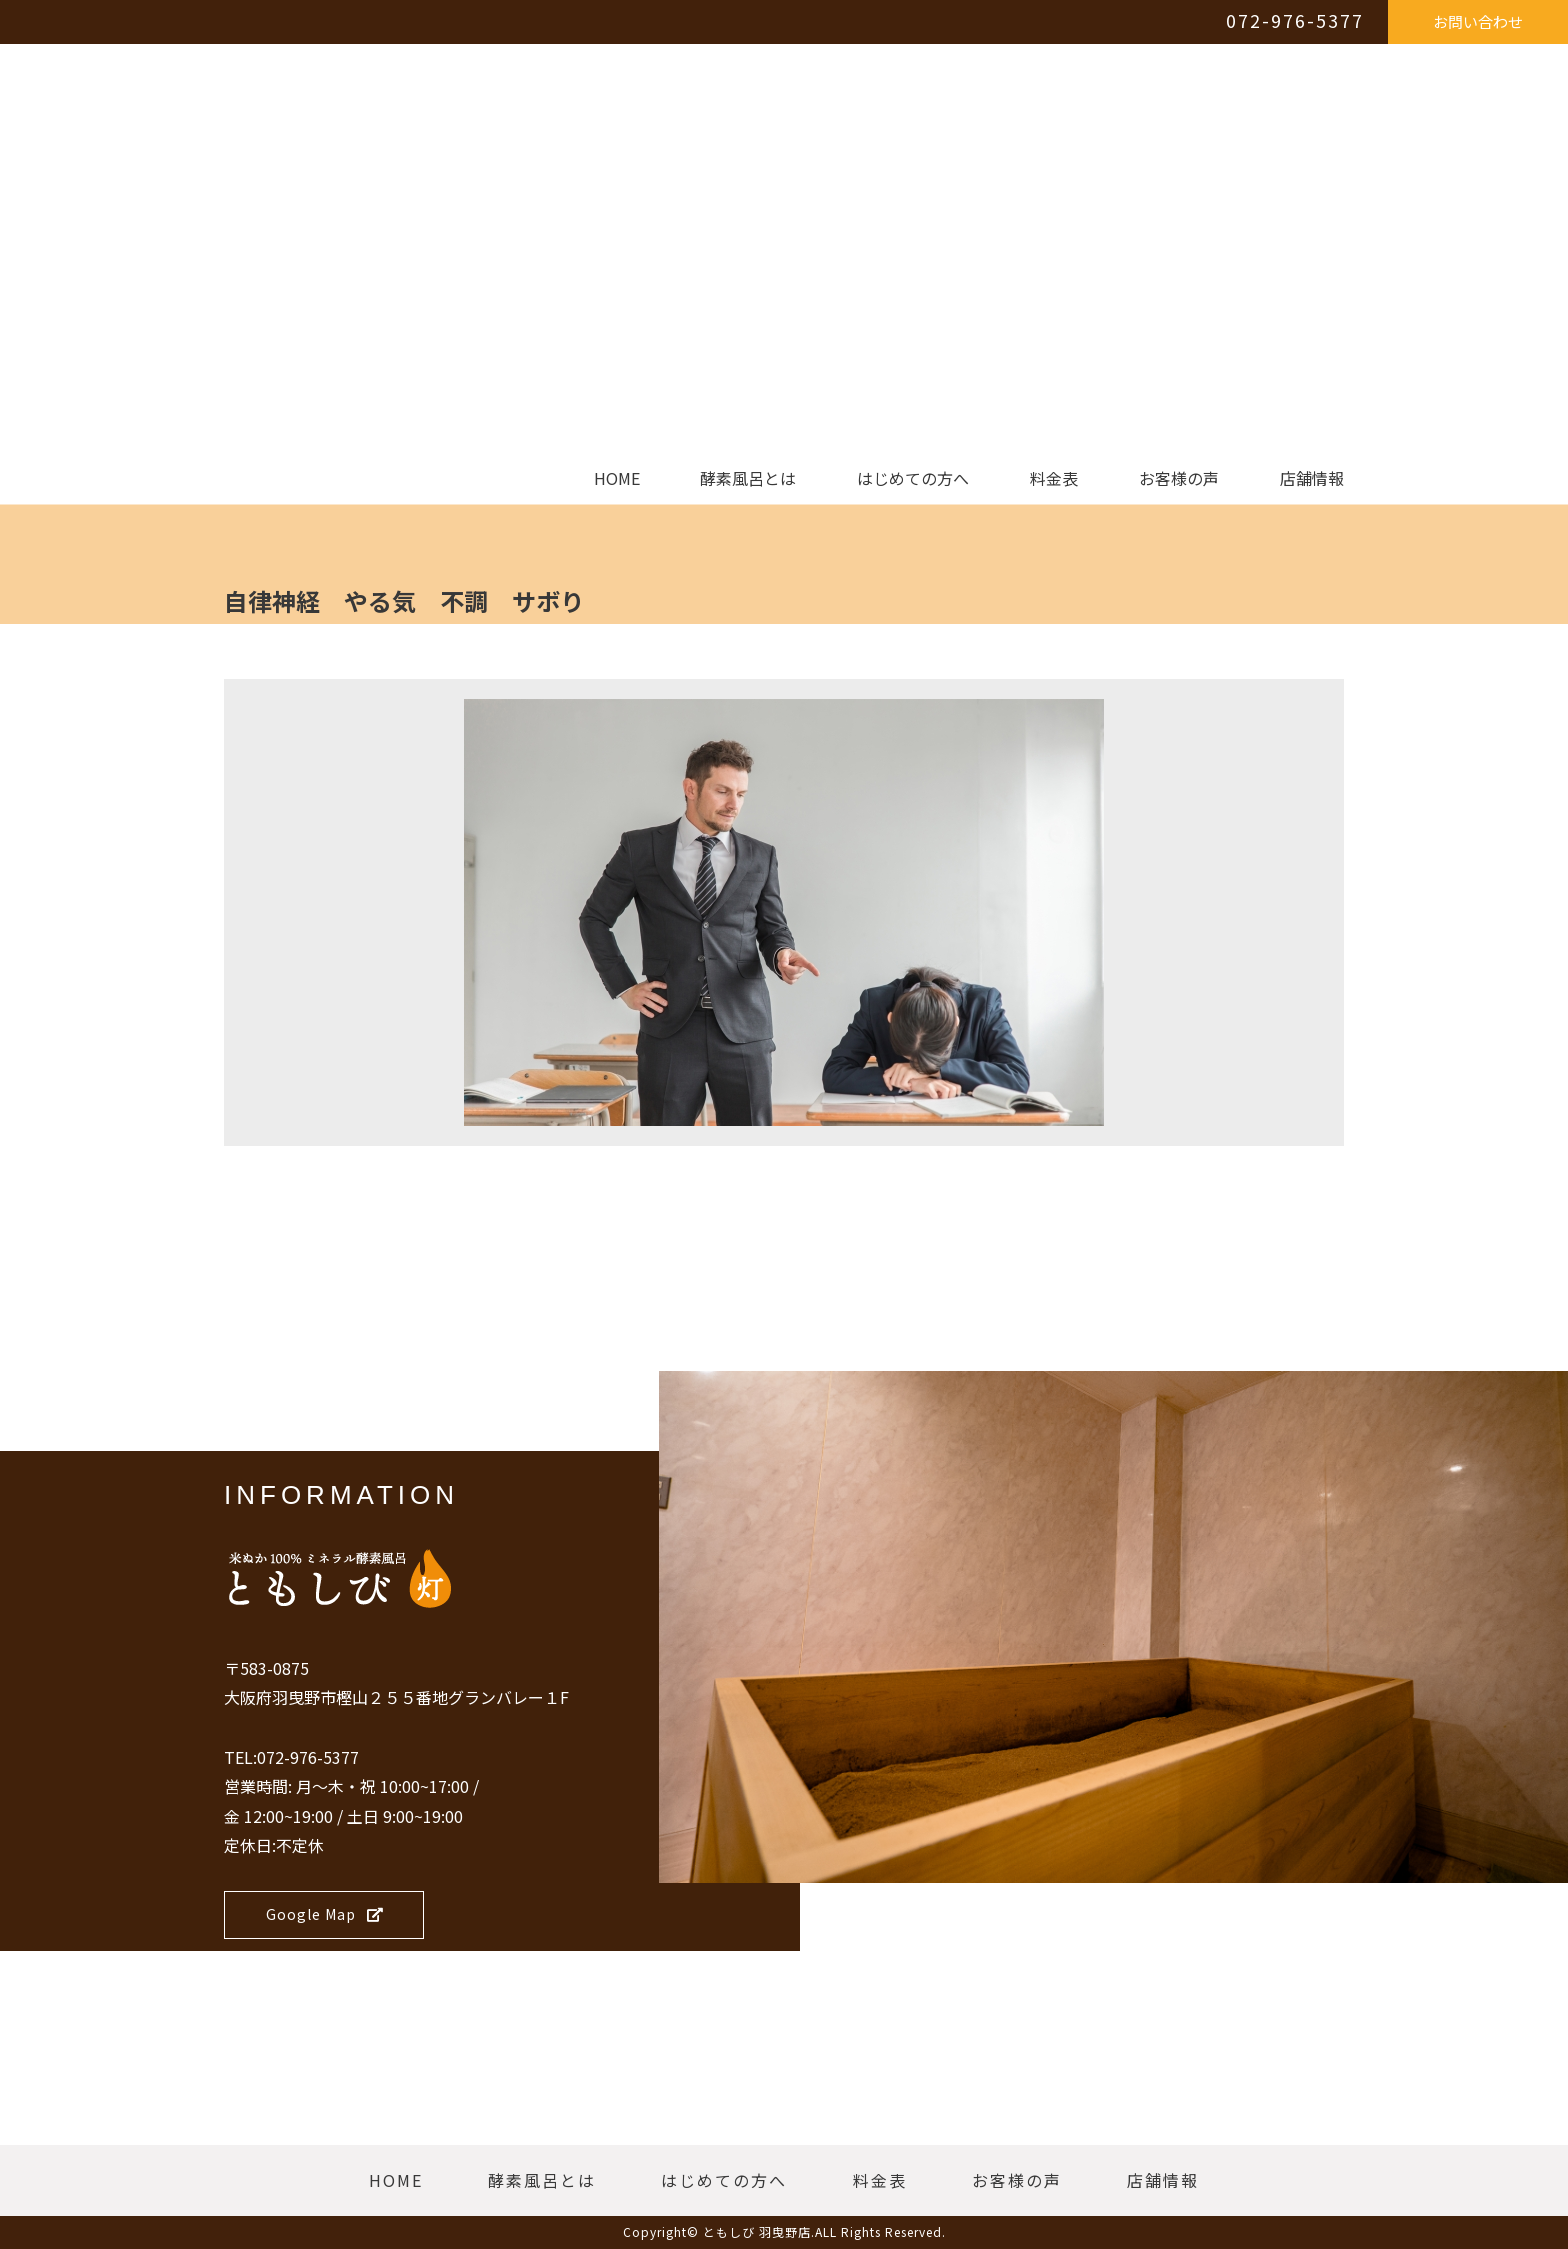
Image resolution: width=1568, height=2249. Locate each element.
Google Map (325, 1914)
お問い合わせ (1478, 21)
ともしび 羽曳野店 (757, 2231)
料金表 (1054, 479)
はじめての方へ (913, 479)
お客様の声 (1179, 479)
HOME (617, 479)
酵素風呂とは (748, 479)
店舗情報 (1312, 479)
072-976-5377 (1295, 20)
